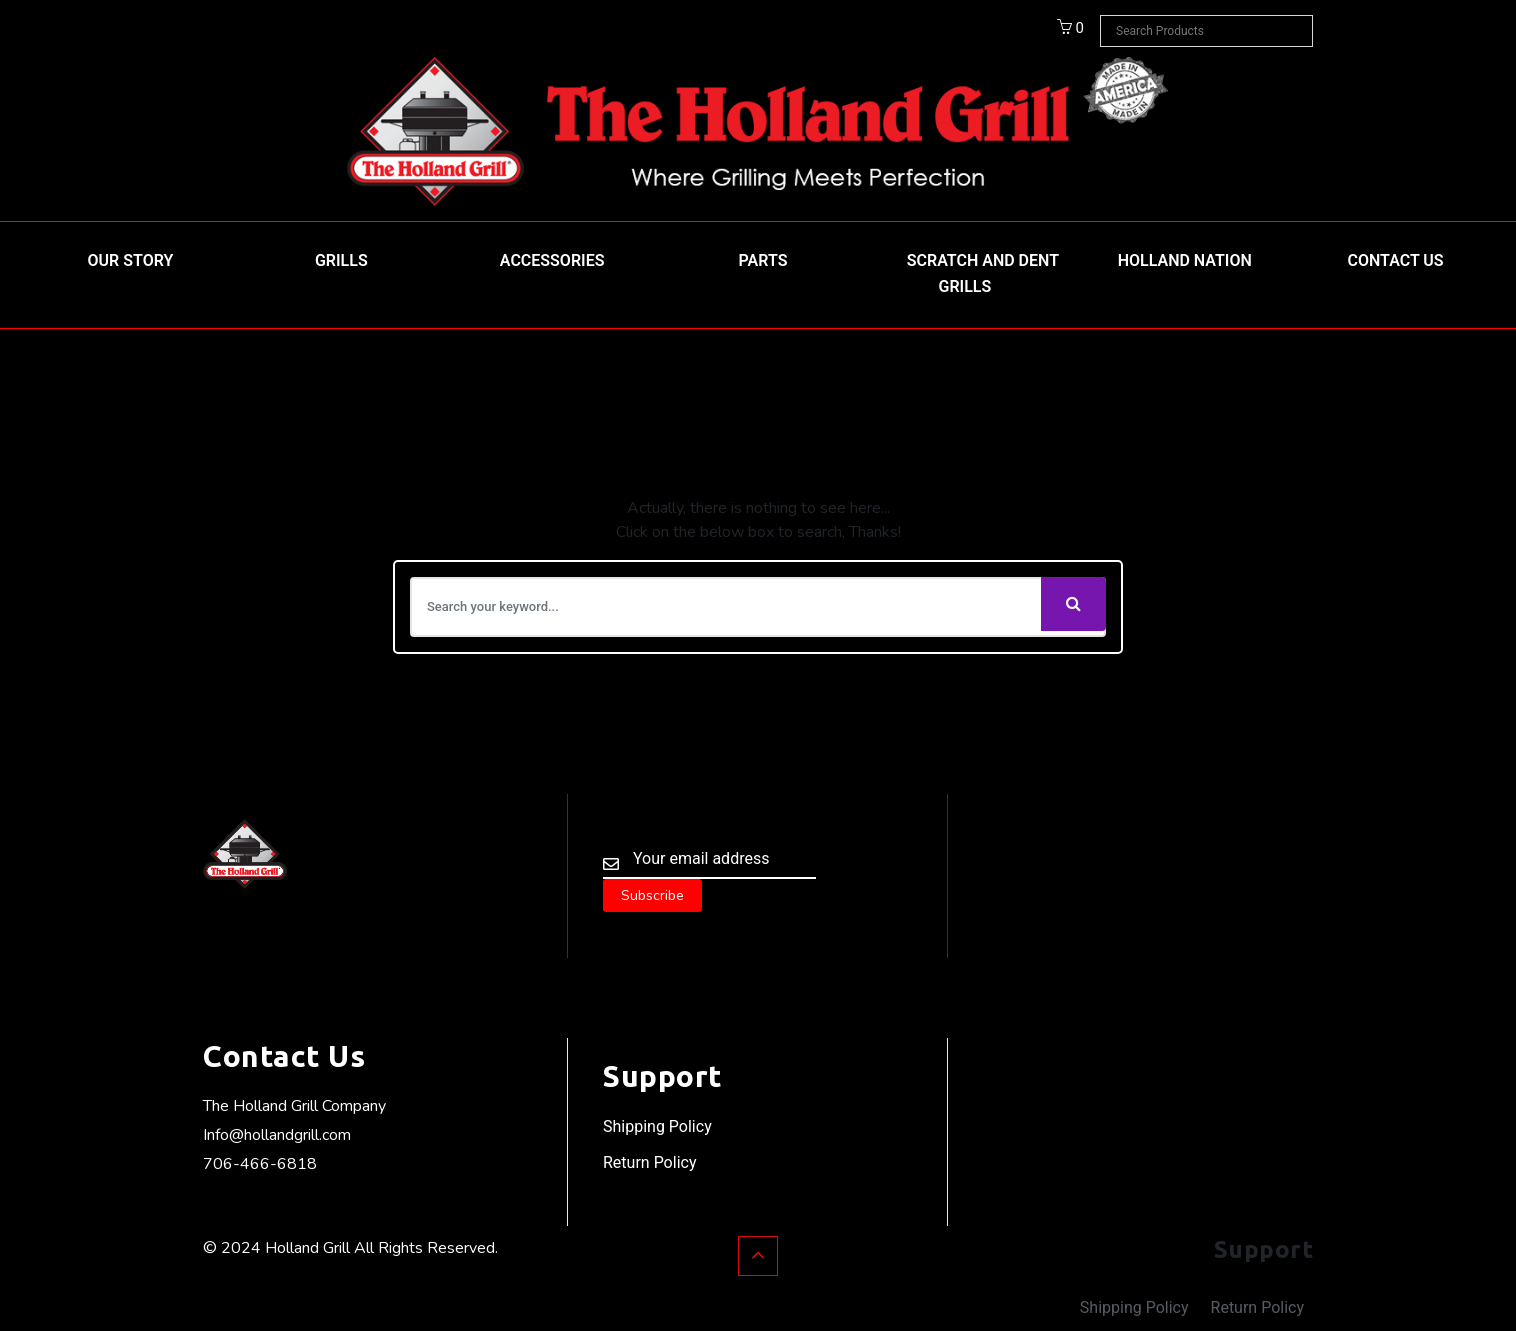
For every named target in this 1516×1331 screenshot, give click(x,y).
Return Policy (649, 1162)
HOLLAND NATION (1185, 260)
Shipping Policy (657, 1126)
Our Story (131, 260)
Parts (763, 260)
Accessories (552, 260)
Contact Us (1396, 260)
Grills (341, 260)
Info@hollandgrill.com (277, 1135)
